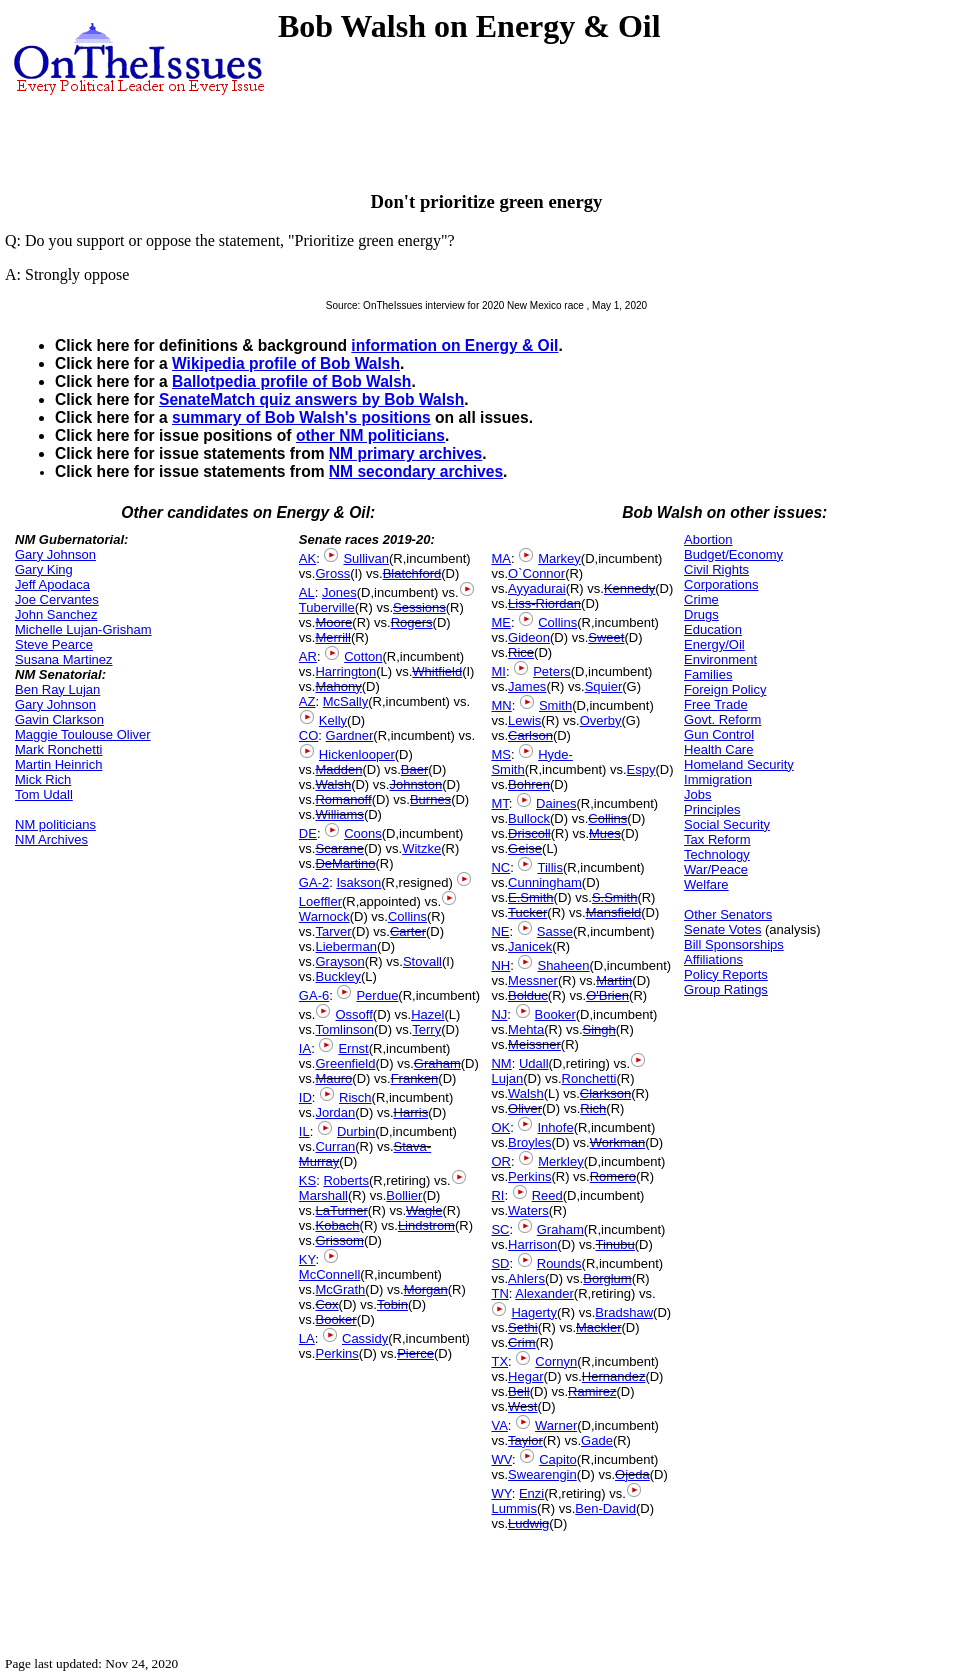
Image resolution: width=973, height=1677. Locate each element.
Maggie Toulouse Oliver (83, 734)
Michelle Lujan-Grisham (83, 629)
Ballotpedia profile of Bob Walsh (291, 381)
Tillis (550, 867)
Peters (552, 671)
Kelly (333, 720)
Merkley (561, 1161)
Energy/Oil (714, 644)
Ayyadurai (537, 588)
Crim (521, 1342)
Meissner (534, 1044)
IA (305, 1048)
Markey (559, 558)
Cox (326, 1304)
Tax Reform (717, 839)
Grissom (339, 1240)
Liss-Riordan (544, 603)
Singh (599, 1029)
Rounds (559, 1263)
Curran (335, 1146)
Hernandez (614, 1376)
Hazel (427, 1014)
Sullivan (366, 558)
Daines (556, 803)
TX (499, 1361)
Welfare (706, 884)
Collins (407, 916)
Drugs (701, 614)
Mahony (338, 686)
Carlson (530, 735)
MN (501, 705)
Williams (339, 814)
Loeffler (320, 901)
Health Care (718, 749)
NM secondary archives (416, 471)
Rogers (412, 622)
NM (501, 1063)
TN (499, 1293)
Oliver (525, 1108)
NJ (499, 1014)
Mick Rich (43, 779)
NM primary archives (405, 453)
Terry (426, 1029)
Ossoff (353, 1014)
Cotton (363, 656)
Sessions (419, 607)
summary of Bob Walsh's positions (301, 417)
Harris (411, 1112)
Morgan (426, 1289)
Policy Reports (726, 974)
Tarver (333, 931)
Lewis (524, 720)
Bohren (529, 784)
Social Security (727, 824)
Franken (415, 1078)
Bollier (404, 1195)
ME (501, 622)
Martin (614, 980)
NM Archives (51, 839)
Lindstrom (426, 1225)
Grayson (339, 961)
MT (499, 803)
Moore (333, 622)
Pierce (415, 1353)
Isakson (358, 882)
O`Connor (536, 573)
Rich (593, 1108)
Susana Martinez (64, 659)
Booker (335, 1319)
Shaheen (563, 965)
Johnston (415, 784)
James (527, 686)
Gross (332, 573)
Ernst (353, 1048)
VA (499, 1425)
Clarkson (605, 1093)
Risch (355, 1097)
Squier (604, 686)
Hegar (525, 1376)
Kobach (337, 1225)
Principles (712, 809)
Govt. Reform (722, 719)
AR (308, 656)
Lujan (507, 1078)
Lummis (514, 1508)
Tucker (527, 912)
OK (500, 1127)
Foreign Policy (725, 689)
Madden (338, 769)
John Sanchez (56, 614)
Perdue (377, 995)
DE (308, 833)
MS (501, 754)
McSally (346, 701)
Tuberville (327, 607)
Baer (414, 769)
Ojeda (632, 1474)
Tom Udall (44, 794)
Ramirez (592, 1391)
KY (307, 1259)
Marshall (323, 1195)
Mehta (526, 1029)
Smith (555, 705)
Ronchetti (589, 1078)
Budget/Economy (733, 554)
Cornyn (556, 1361)
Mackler (599, 1327)
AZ (307, 701)
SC (500, 1229)
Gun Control (719, 734)
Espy (641, 769)
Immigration (718, 779)
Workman (617, 1142)
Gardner (350, 735)
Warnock (324, 916)
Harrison (532, 1244)
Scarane (339, 848)
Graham (437, 1063)
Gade (597, 1440)
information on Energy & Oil (454, 345)
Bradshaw (624, 1312)
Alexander (544, 1293)
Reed (547, 1195)
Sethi (523, 1327)
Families (708, 674)
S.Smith (615, 897)
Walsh (333, 784)
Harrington (345, 671)
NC (500, 867)
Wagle (424, 1210)
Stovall (422, 961)
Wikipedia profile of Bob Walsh (286, 363)
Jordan (335, 1112)
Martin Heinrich (58, 764)
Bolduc (528, 995)
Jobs (697, 794)
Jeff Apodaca (52, 584)
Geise (525, 848)
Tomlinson (344, 1029)
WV (501, 1459)
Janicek (530, 946)
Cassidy (365, 1338)
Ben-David (605, 1508)
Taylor (525, 1440)
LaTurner (341, 1210)
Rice (521, 652)
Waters (528, 1210)
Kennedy (629, 588)
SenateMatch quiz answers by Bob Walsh (311, 399)
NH (500, 965)
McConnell (329, 1274)
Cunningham (545, 882)
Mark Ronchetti (58, 749)
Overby (601, 720)
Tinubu (615, 1244)
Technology (717, 854)
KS (307, 1180)
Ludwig (528, 1523)
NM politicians (55, 824)
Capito (558, 1459)
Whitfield (437, 671)
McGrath (340, 1289)
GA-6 (314, 995)
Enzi (531, 1493)
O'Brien (607, 995)
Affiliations (713, 959)
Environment (720, 659)
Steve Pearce (54, 644)
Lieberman (345, 946)
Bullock (529, 818)
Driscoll (529, 833)
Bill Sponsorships (734, 944)
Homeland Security (739, 764)
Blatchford (412, 573)
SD (500, 1263)
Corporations (721, 584)
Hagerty (534, 1312)
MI (498, 671)
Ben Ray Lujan (57, 689)
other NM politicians (370, 435)
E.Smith (531, 897)
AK (307, 558)
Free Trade (716, 704)
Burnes (430, 799)
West (522, 1406)
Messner (533, 980)
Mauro (333, 1078)
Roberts (346, 1180)
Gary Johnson (55, 554)
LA (307, 1338)
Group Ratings (726, 989)
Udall (534, 1063)
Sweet (606, 637)
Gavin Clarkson (59, 719)
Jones (339, 592)
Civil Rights (716, 569)
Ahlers (526, 1278)
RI (497, 1195)
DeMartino (345, 863)
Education (713, 629)
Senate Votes (722, 929)
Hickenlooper (357, 754)
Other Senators (728, 914)
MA (501, 558)
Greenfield (345, 1063)
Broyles (529, 1142)
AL (307, 592)
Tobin (392, 1304)
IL (304, 1131)
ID (305, 1097)
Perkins (336, 1353)
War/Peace (716, 869)
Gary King (44, 569)
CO (309, 735)
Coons (363, 833)
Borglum (607, 1278)
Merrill (332, 637)
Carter (408, 931)
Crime (701, 599)
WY (501, 1493)
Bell (519, 1391)
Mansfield (614, 912)
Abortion (708, 539)
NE (500, 931)
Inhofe (555, 1127)
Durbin (356, 1131)
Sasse (555, 931)
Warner (556, 1425)
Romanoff (343, 799)
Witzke (421, 848)
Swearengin (542, 1474)
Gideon (529, 637)
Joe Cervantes (57, 599)
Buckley (338, 976)
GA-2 (314, 882)
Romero (613, 1176)
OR (501, 1161)
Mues (605, 833)
